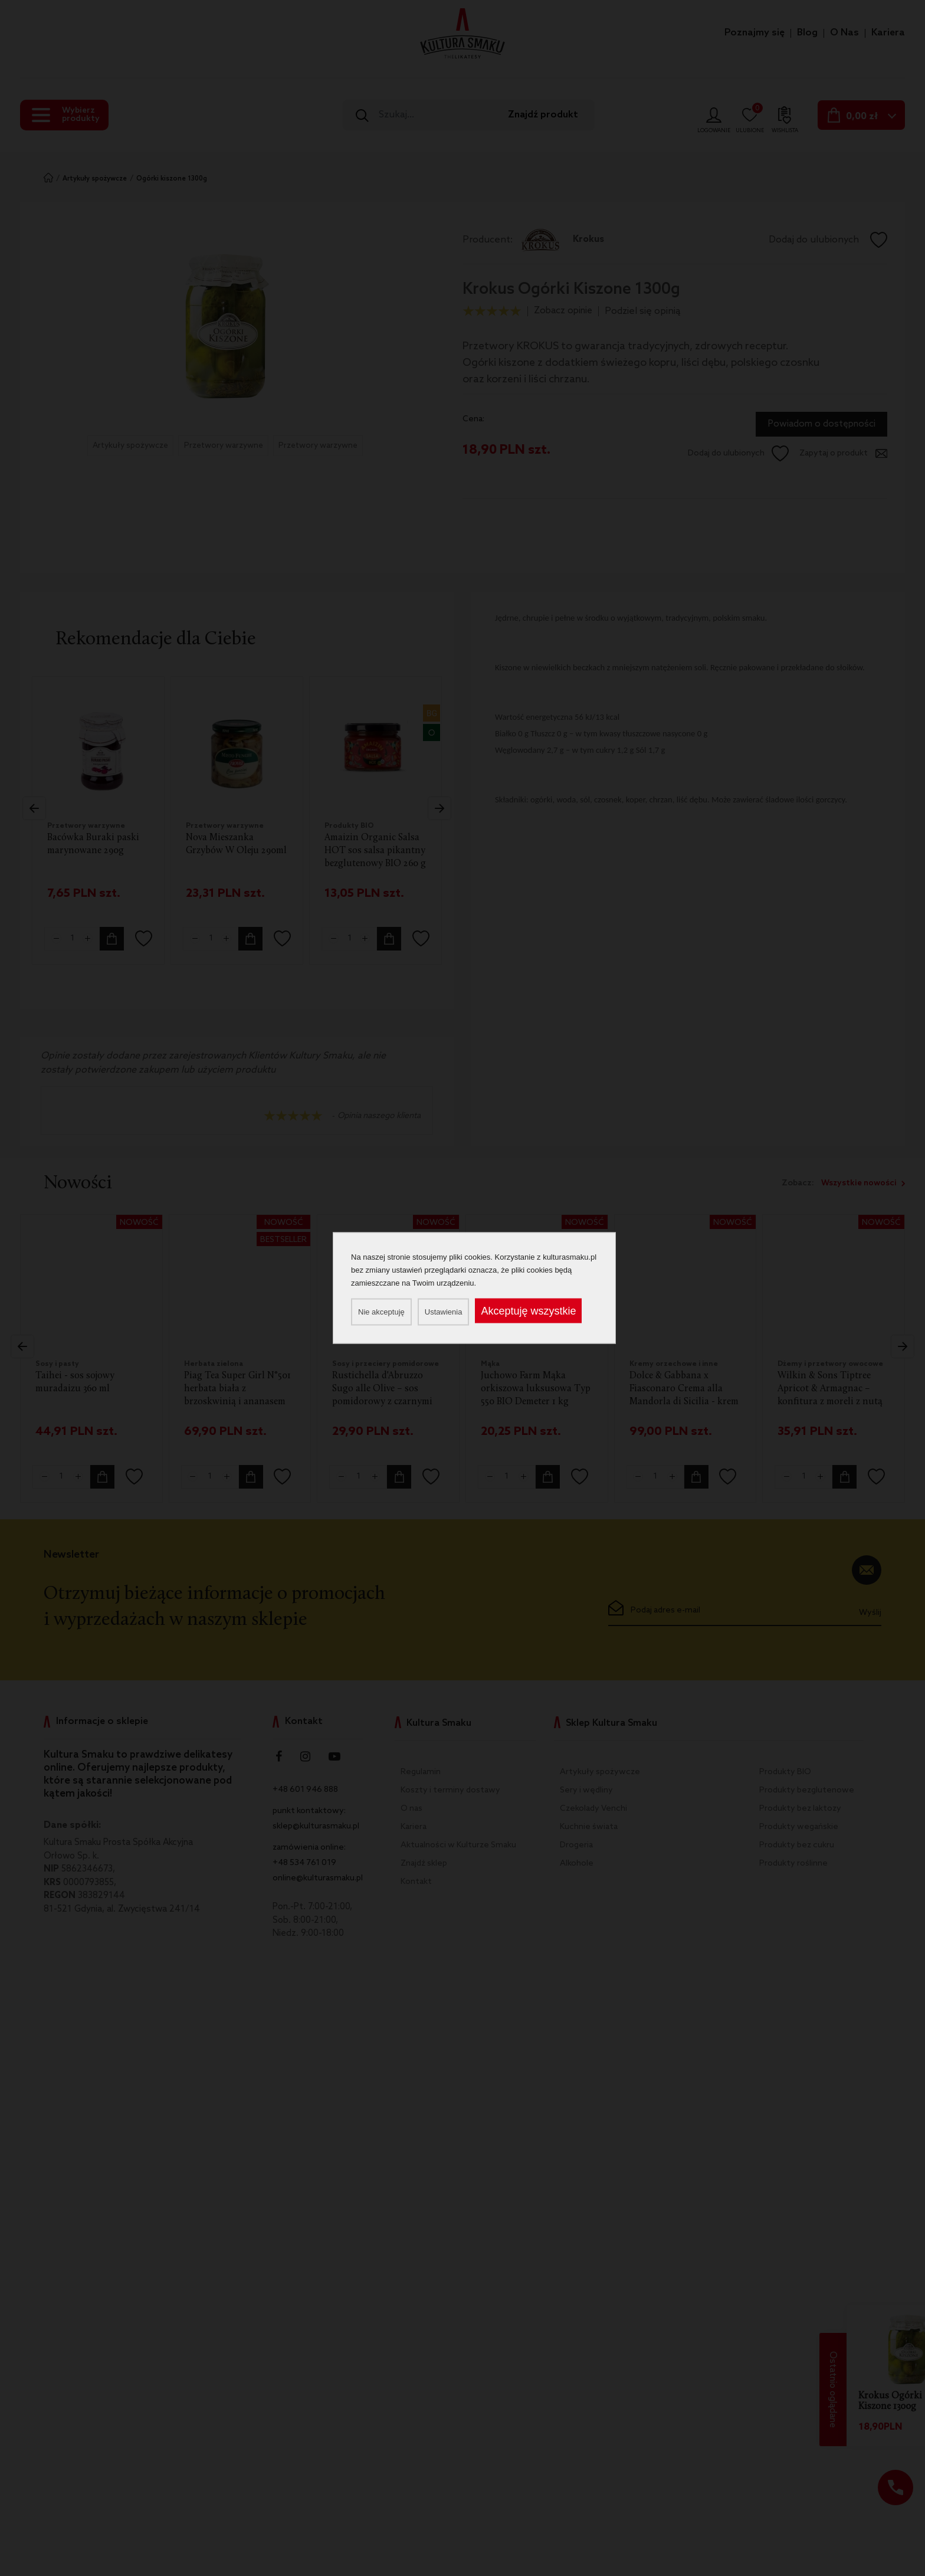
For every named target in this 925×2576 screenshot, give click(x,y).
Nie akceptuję (381, 1311)
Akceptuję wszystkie (528, 1311)
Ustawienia (443, 1311)
